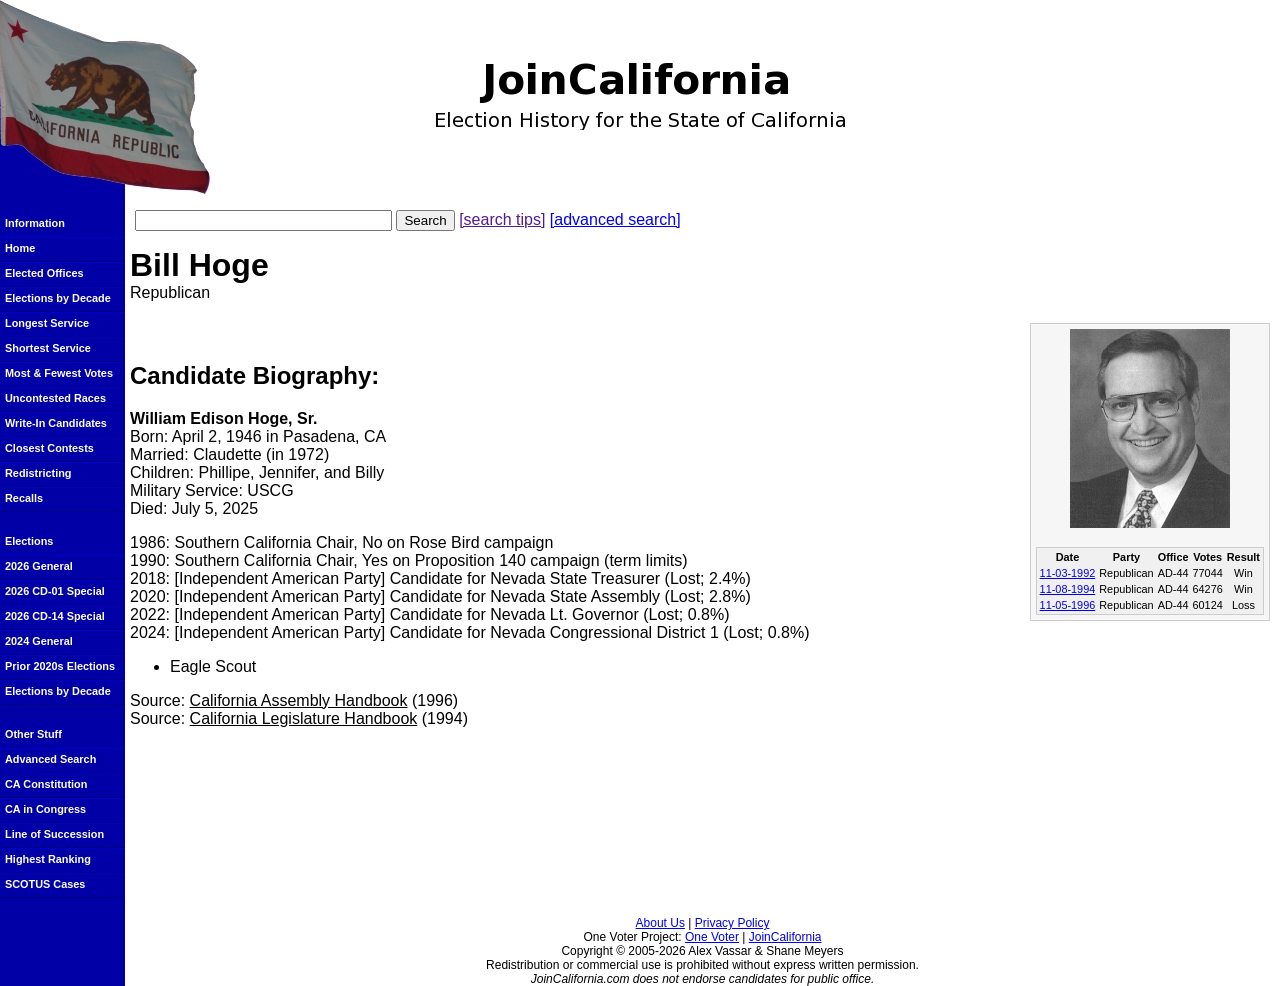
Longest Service (47, 323)
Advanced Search (50, 759)
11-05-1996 (1068, 605)
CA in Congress (45, 809)
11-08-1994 (1068, 589)
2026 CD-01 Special (55, 591)
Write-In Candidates (56, 423)
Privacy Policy (732, 923)
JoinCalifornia (785, 937)
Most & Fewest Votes (59, 373)
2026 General (39, 566)
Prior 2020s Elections (60, 666)
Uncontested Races (55, 398)
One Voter (712, 937)
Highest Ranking (48, 859)
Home (20, 248)
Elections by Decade (58, 298)
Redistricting (38, 473)
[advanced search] (615, 219)
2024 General (39, 641)
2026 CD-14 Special (55, 616)
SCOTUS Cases (45, 884)
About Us (660, 923)
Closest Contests (49, 448)
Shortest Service (48, 348)
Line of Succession (54, 834)
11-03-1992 (1068, 573)
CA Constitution (46, 784)
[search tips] (502, 219)
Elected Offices (44, 273)
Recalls (24, 498)
